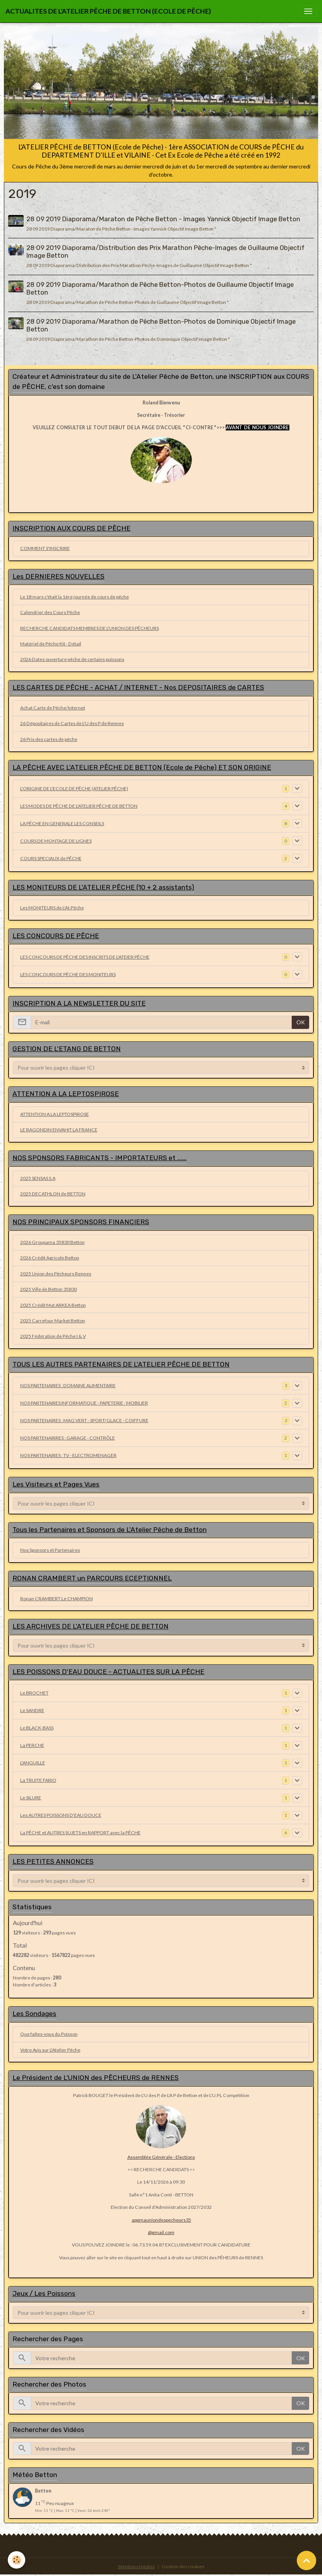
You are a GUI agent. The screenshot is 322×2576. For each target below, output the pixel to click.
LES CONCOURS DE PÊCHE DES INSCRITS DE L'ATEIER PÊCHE (85, 957)
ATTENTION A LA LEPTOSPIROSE (54, 1114)
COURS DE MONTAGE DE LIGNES (56, 841)
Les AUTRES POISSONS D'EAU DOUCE (60, 1815)
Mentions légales (136, 2566)
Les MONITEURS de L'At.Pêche (52, 908)
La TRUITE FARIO (38, 1780)
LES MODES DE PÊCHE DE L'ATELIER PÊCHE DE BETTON (79, 806)
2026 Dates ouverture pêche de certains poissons (72, 659)
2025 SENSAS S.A (38, 1178)
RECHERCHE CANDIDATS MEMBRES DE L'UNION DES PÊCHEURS (89, 628)
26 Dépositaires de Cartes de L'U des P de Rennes (72, 723)
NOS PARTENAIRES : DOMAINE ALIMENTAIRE (68, 1385)
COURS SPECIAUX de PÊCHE (51, 858)
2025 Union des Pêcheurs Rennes (55, 1274)
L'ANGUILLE (32, 1763)
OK (300, 1022)
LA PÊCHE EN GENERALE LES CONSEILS (62, 823)
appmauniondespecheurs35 (161, 2220)
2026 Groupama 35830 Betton (52, 1242)
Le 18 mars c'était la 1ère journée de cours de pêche (74, 597)
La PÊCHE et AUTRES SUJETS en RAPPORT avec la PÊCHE (80, 1832)
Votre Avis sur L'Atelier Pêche (50, 2050)
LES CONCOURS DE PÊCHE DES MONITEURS (68, 974)
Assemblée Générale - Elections (161, 2157)
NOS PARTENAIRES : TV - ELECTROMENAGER (68, 1455)
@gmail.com (161, 2232)
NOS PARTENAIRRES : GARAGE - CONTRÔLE (67, 1438)
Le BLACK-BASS (37, 1728)
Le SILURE (30, 1798)
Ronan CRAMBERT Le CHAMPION (56, 1598)
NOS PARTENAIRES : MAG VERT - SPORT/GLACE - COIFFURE (84, 1420)
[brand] (108, 11)
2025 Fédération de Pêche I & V (53, 1336)
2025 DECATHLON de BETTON (52, 1194)
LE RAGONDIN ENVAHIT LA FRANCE (58, 1130)
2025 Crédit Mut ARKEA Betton (53, 1305)
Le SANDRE (32, 1710)
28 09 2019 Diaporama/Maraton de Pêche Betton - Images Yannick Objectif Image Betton (163, 219)
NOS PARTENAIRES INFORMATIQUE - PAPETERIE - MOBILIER (84, 1403)
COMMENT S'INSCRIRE (45, 548)
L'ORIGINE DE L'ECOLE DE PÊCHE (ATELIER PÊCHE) (74, 788)
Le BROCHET (34, 1693)
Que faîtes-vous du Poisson (49, 2034)
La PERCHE (32, 1745)
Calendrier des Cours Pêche (50, 612)
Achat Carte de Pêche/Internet (52, 708)
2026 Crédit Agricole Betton (49, 1258)
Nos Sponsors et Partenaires (50, 1550)
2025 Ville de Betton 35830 (48, 1289)
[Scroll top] (306, 2560)
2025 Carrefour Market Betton (52, 1321)
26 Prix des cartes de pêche (48, 739)
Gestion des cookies (183, 2566)
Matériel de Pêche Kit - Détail (50, 644)
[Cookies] (16, 2560)
